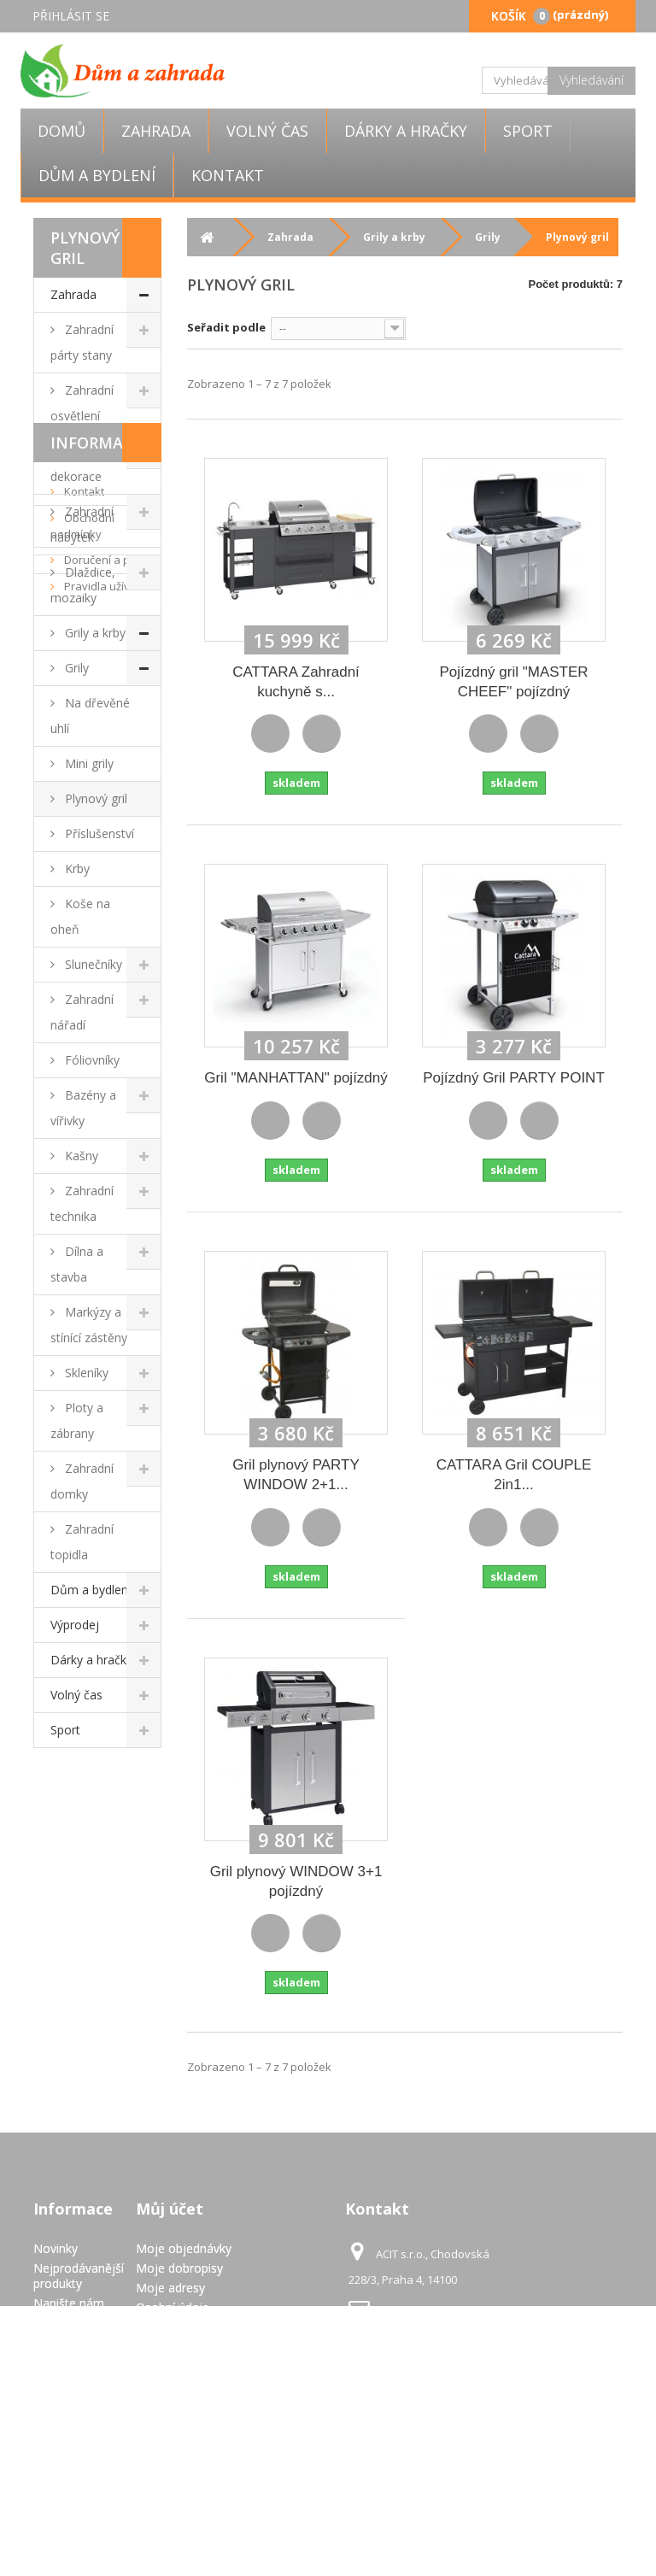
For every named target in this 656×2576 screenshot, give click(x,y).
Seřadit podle (226, 327)
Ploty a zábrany (76, 1420)
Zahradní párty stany (82, 342)
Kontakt (227, 175)
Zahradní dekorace (82, 463)
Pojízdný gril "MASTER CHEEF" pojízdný (513, 682)
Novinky (55, 2248)
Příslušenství (98, 833)
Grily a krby (94, 633)
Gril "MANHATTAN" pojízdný (296, 1078)
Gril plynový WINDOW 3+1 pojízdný (296, 1881)
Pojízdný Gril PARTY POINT (514, 1078)
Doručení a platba (109, 1902)
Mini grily (88, 763)
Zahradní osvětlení (82, 403)
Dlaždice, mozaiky (82, 585)
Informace (96, 1785)
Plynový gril (94, 798)
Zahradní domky (82, 1481)
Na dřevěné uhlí (90, 715)
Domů (61, 130)
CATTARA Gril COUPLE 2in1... (514, 1475)
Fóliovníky (91, 1060)
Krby (76, 868)
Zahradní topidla (82, 1542)
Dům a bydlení (96, 175)
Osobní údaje (172, 2307)
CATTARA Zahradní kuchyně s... (296, 682)
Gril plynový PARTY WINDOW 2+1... (296, 1475)
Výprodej (74, 1625)
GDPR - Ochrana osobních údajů (58, 2470)
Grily (75, 668)
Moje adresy (170, 2288)
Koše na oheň (80, 916)
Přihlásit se (70, 16)
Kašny (80, 1155)
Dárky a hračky (405, 130)
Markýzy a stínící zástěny (88, 1325)
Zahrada (155, 130)
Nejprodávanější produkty (78, 2275)
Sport (528, 130)
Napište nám (68, 2303)
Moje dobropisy (179, 2268)
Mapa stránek (71, 2513)
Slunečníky (92, 964)
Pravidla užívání (104, 1928)
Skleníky (85, 1372)
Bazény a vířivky (83, 1108)
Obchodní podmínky (82, 1868)
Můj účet (169, 2208)
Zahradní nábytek (82, 524)
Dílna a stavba (76, 1264)
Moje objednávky (183, 2248)
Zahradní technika (82, 1203)
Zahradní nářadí (82, 1012)
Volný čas (267, 130)
